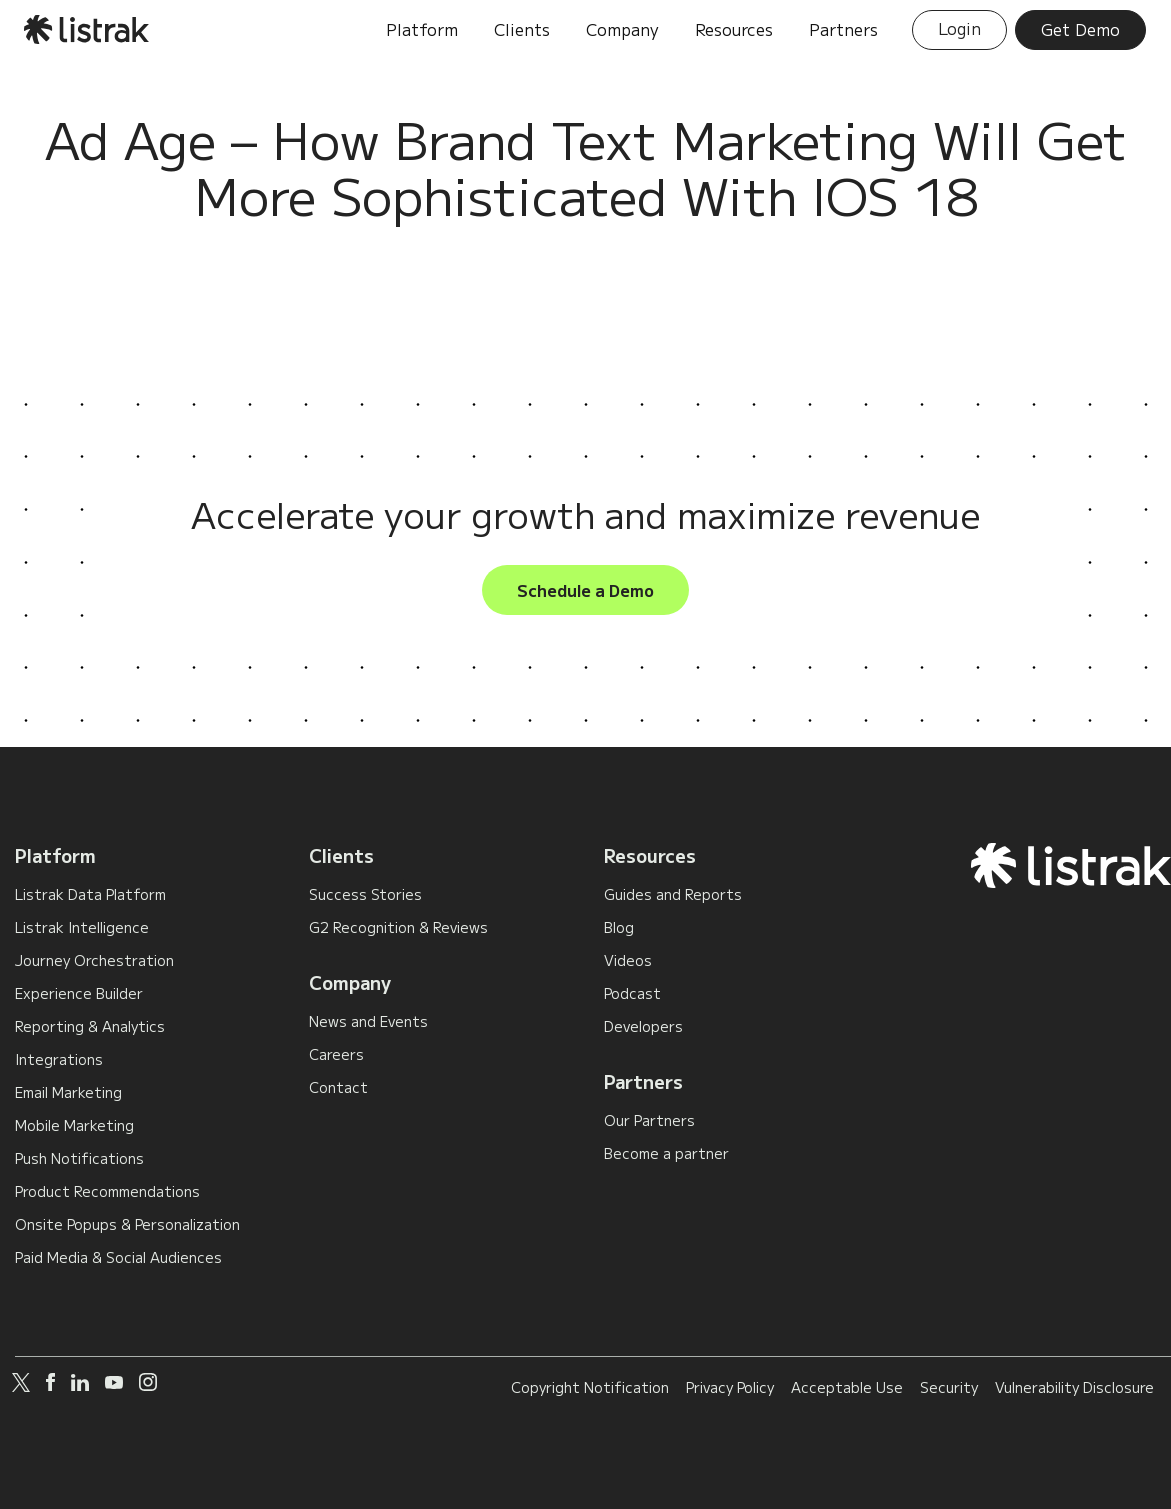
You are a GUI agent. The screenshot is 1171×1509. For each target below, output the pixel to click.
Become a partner (666, 1153)
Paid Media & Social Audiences (118, 1257)
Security (949, 1387)
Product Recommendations (107, 1191)
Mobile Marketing (74, 1125)
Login (959, 28)
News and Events (368, 1021)
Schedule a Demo (585, 590)
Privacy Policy (730, 1387)
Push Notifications (79, 1158)
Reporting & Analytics (90, 1026)
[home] (87, 29)
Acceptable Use (847, 1387)
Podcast (632, 993)
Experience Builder (79, 993)
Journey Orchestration (94, 960)
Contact (338, 1087)
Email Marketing (68, 1092)
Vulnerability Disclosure (1074, 1387)
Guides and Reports (673, 894)
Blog (619, 927)
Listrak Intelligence (82, 927)
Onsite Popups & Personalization (127, 1224)
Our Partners (649, 1120)
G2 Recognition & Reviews (398, 927)
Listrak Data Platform (90, 894)
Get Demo (1080, 29)
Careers (336, 1054)
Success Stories (365, 894)
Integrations (59, 1059)
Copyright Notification (590, 1387)
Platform (55, 855)
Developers (643, 1026)
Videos (628, 960)
